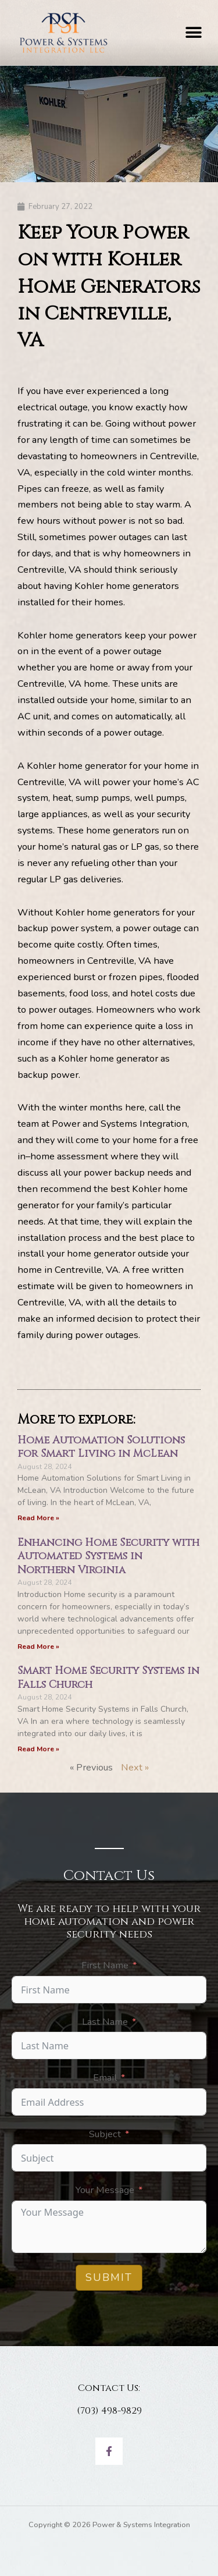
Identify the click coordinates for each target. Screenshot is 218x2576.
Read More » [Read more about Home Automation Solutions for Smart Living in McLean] (38, 1518)
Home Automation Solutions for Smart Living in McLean (101, 1447)
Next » (135, 1767)
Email (105, 2077)
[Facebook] (109, 2451)
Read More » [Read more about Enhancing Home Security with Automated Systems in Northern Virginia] (38, 1646)
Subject (105, 2134)
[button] (193, 32)
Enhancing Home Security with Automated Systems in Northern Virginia (108, 1556)
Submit (109, 2277)
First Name (104, 1965)
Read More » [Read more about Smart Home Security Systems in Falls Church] (38, 1749)
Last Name (105, 2021)
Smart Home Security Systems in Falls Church (108, 1677)
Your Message (105, 2190)
